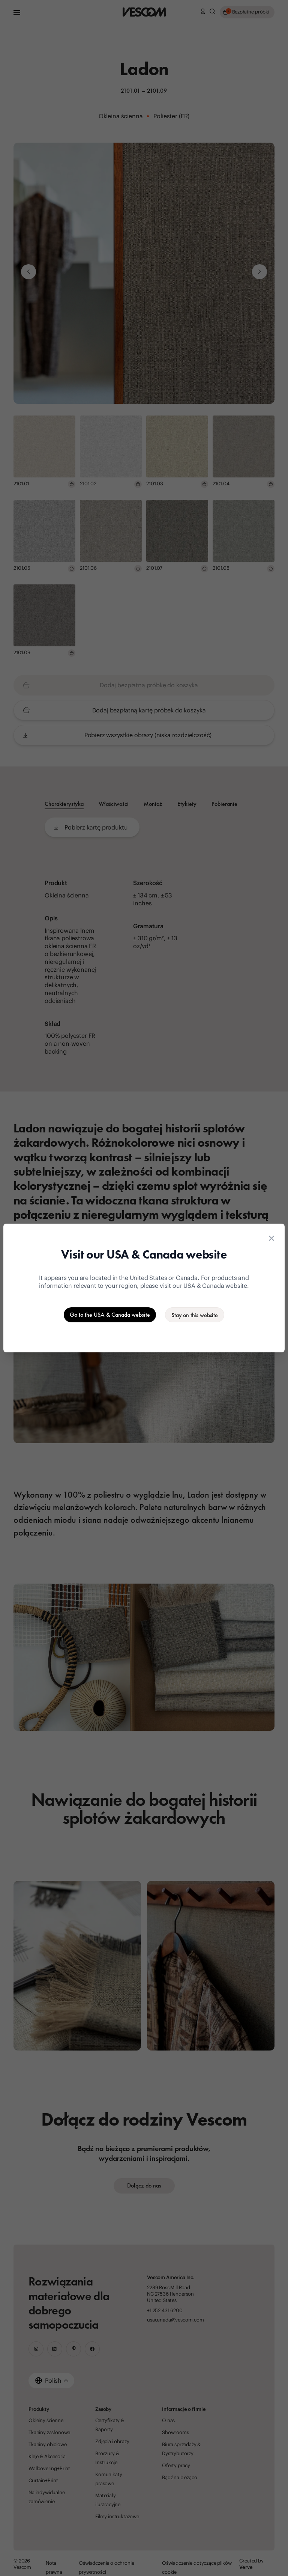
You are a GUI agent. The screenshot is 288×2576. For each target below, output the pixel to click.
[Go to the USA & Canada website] (110, 1314)
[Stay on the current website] (194, 1314)
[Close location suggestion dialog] (271, 1238)
